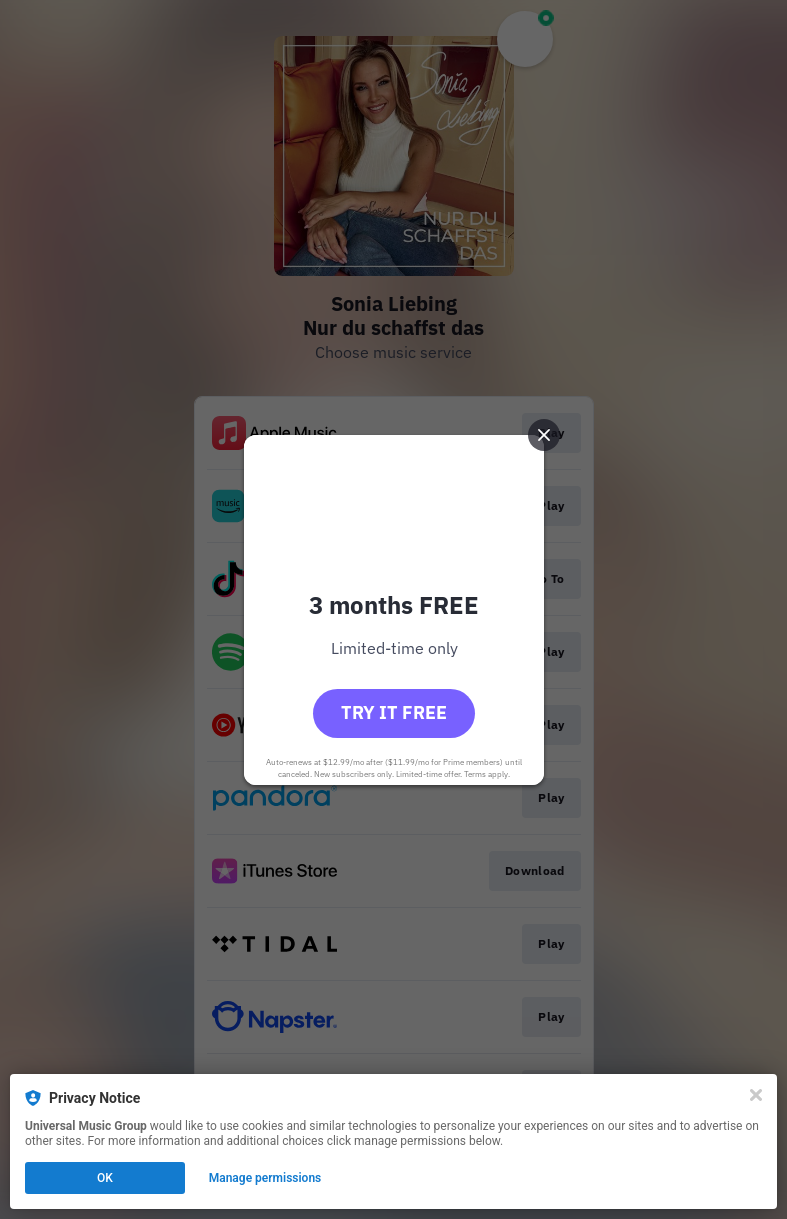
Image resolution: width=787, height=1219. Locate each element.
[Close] (756, 1095)
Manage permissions (265, 1178)
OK (105, 1178)
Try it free (394, 712)
